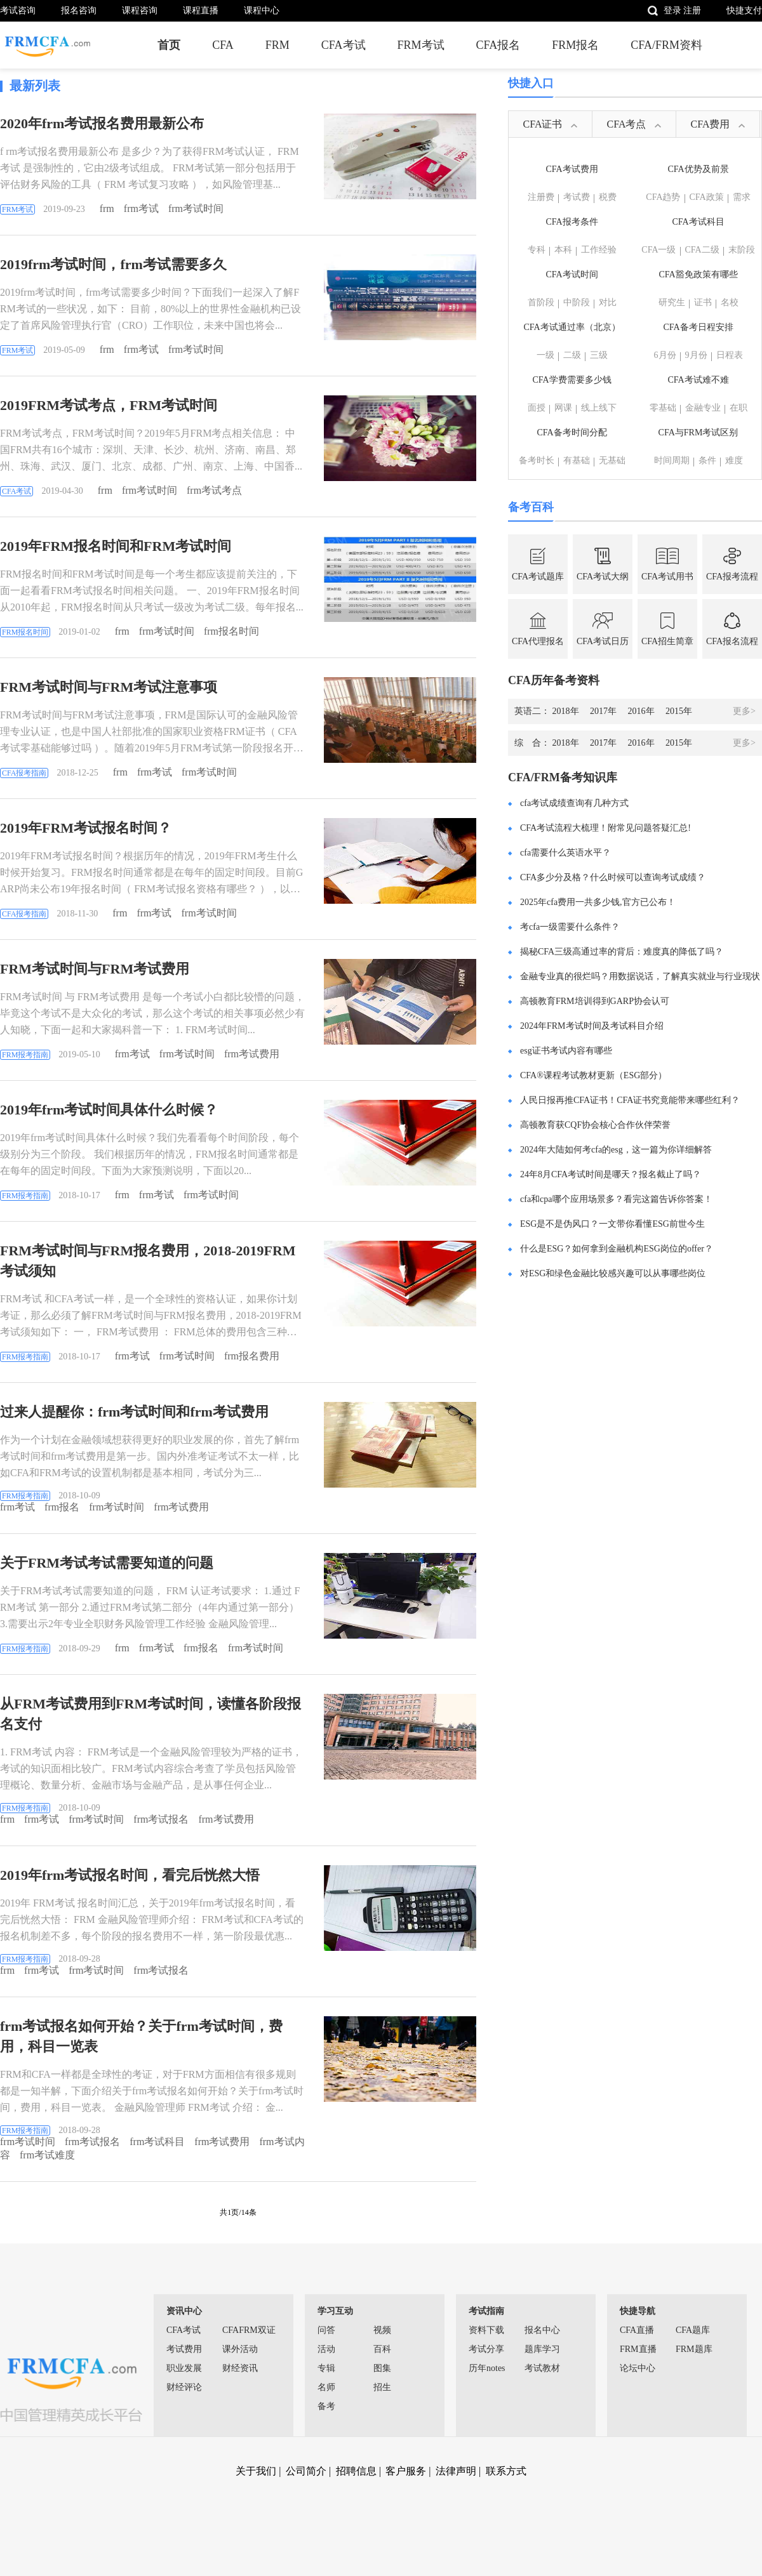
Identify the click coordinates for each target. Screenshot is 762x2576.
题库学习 (542, 2349)
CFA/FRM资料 (666, 45)
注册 (692, 10)
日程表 (729, 355)
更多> (744, 711)
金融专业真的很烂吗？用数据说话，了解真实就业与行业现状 (640, 976)
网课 (563, 408)
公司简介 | (309, 2471)
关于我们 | (259, 2471)
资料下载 (486, 2330)
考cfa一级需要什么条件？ (570, 927)
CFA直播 (637, 2330)
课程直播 (200, 10)
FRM (277, 45)
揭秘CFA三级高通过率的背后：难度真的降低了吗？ (621, 951)
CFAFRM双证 (249, 2330)
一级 (545, 355)
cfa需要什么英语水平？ (565, 852)
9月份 (696, 355)
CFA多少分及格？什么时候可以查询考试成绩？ (612, 877)
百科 (382, 2349)
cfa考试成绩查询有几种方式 (574, 803)
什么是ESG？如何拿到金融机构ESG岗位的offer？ (616, 1248)
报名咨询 (79, 10)
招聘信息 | (360, 2471)
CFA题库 (693, 2330)
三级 (599, 355)
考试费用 (184, 2349)
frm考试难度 (47, 2155)
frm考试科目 (157, 2141)
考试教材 (542, 2368)
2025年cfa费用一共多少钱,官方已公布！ (598, 902)
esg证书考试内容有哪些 (566, 1050)
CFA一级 (658, 249)
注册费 (541, 197)
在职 (738, 408)
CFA (223, 45)
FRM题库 (694, 2349)
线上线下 (599, 408)
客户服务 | (409, 2471)
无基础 (612, 460)
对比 (608, 302)
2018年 (570, 711)
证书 (703, 302)
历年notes (487, 2368)
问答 (326, 2330)
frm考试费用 (251, 1053)
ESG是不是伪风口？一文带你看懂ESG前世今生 (612, 1224)
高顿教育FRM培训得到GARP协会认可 (594, 1001)
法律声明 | (459, 2471)
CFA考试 (343, 45)
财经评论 (184, 2387)
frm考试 (141, 208)
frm (107, 208)
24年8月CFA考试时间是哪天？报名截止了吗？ (610, 1174)
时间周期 (672, 460)
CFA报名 (498, 45)
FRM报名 (575, 45)
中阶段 (576, 302)
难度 (734, 460)
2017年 (607, 711)
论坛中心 (637, 2368)
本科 (563, 249)
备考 (326, 2406)
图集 (382, 2368)
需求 (742, 197)
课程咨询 (139, 10)
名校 (730, 302)
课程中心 (261, 10)
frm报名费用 (251, 1356)
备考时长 (536, 460)
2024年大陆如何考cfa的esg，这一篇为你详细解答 (616, 1149)
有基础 (576, 460)
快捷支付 (744, 10)
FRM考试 (421, 45)
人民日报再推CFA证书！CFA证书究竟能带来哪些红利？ (630, 1100)
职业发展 (184, 2368)
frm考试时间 (196, 208)
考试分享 (486, 2349)
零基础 (663, 408)
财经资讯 (240, 2368)
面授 (536, 408)
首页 (168, 45)
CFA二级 (702, 249)
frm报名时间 (231, 631)
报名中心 (542, 2330)
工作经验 (599, 249)
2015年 (678, 711)
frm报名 (61, 1507)
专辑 (326, 2368)
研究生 (671, 302)
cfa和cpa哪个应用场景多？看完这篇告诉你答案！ (616, 1199)
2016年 (646, 711)
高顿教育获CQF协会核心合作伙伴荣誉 (595, 1125)
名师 (326, 2387)
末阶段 (741, 249)
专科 (536, 249)
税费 (608, 197)
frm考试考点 (214, 490)
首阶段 (541, 302)
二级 (572, 355)
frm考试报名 (161, 1819)
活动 (326, 2349)
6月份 (665, 355)
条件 (707, 460)
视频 (382, 2330)
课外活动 (240, 2349)
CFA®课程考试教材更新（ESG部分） (593, 1075)
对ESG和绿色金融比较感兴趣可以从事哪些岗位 (612, 1273)
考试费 (576, 197)
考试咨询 (18, 10)
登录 (672, 10)
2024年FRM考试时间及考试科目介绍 (592, 1026)
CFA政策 (707, 197)
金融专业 (703, 408)
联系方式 (506, 2471)
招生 (382, 2387)
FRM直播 (638, 2349)
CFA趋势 (663, 197)
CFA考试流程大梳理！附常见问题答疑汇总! (605, 828)
